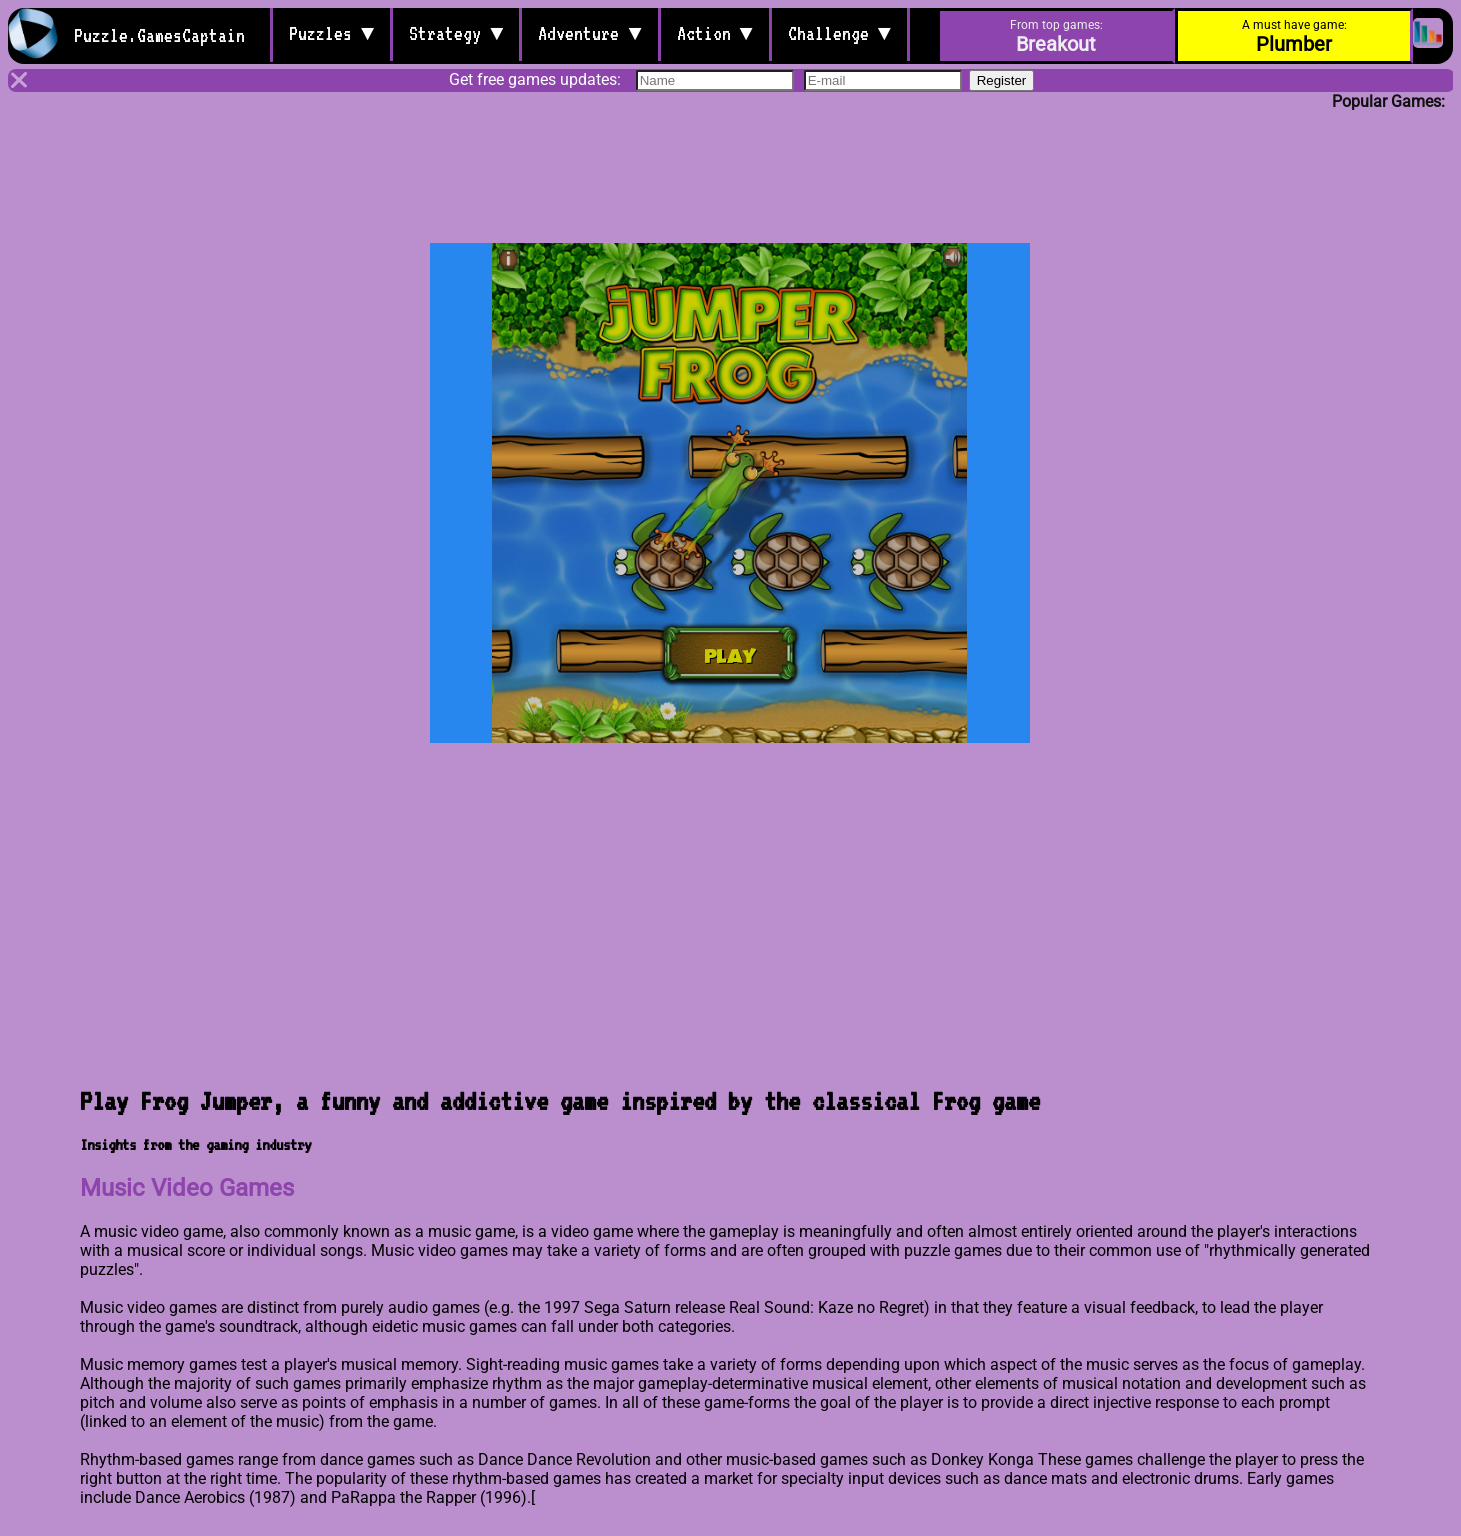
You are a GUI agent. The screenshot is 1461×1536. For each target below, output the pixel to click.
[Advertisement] (731, 162)
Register (1002, 82)
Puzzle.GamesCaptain (164, 35)
